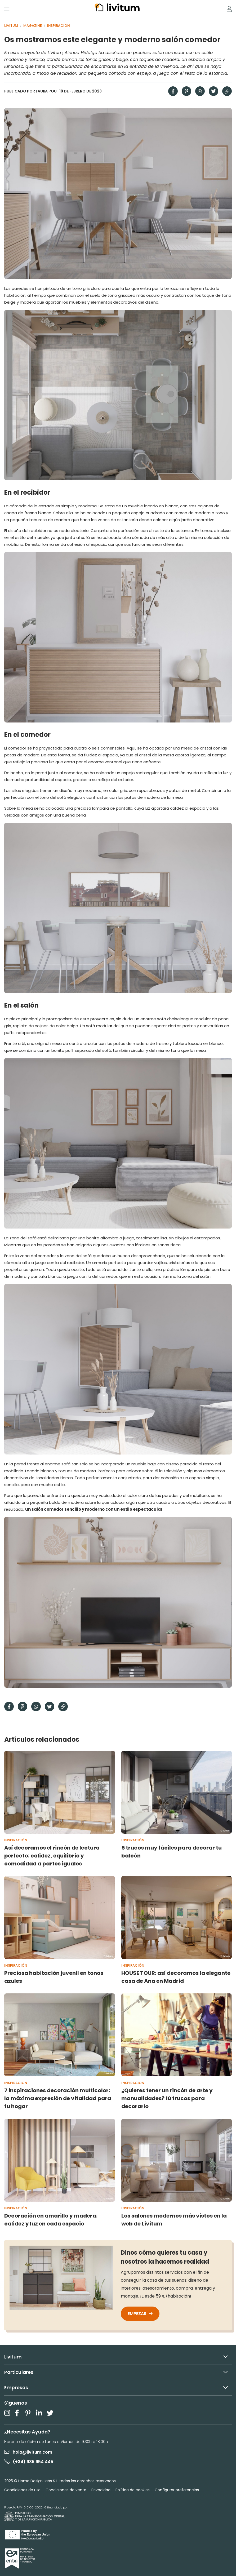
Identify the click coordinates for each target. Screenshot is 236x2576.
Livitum (11, 25)
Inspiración (58, 25)
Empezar (140, 2314)
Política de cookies (132, 2490)
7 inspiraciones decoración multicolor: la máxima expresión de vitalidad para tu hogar (57, 2098)
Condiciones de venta (66, 2490)
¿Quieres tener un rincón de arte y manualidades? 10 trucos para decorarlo (167, 2098)
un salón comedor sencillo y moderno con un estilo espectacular (94, 1509)
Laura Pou (46, 91)
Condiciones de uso (22, 2490)
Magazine (32, 25)
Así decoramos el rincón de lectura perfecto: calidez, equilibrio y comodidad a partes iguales (52, 1855)
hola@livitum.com (28, 2452)
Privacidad (100, 2490)
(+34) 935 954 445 (28, 2461)
